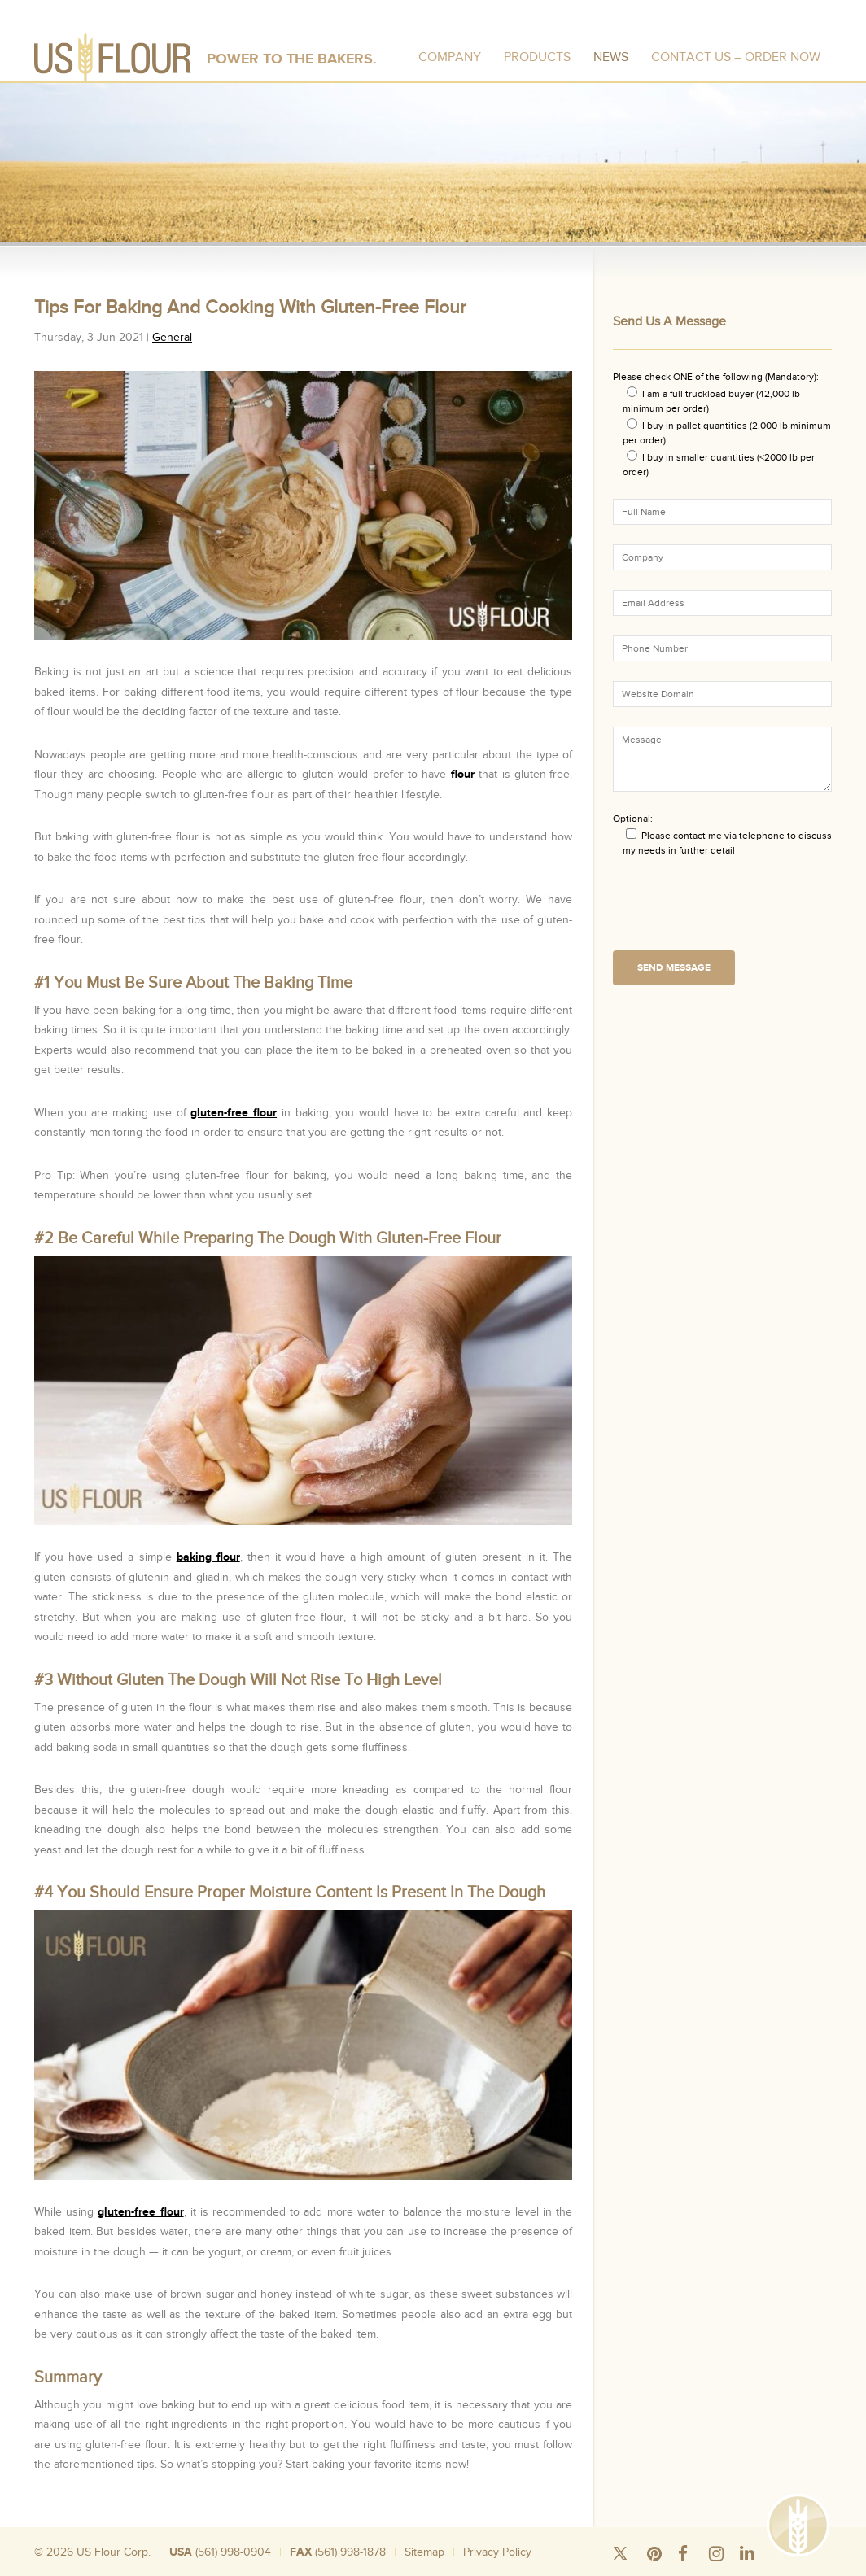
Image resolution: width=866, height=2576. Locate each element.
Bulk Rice (321, 2570)
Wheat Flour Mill (627, 2570)
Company (449, 57)
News (610, 57)
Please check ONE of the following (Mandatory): (716, 376)
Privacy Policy (497, 2552)
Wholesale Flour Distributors (398, 2570)
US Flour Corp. (114, 2552)
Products (537, 57)
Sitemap (424, 2552)
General (172, 337)
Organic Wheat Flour (704, 2570)
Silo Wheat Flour (151, 2570)
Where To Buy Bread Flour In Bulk (524, 2570)
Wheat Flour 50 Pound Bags (242, 2570)
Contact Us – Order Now (735, 57)
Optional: (633, 818)
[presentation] (736, 909)
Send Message (674, 968)
